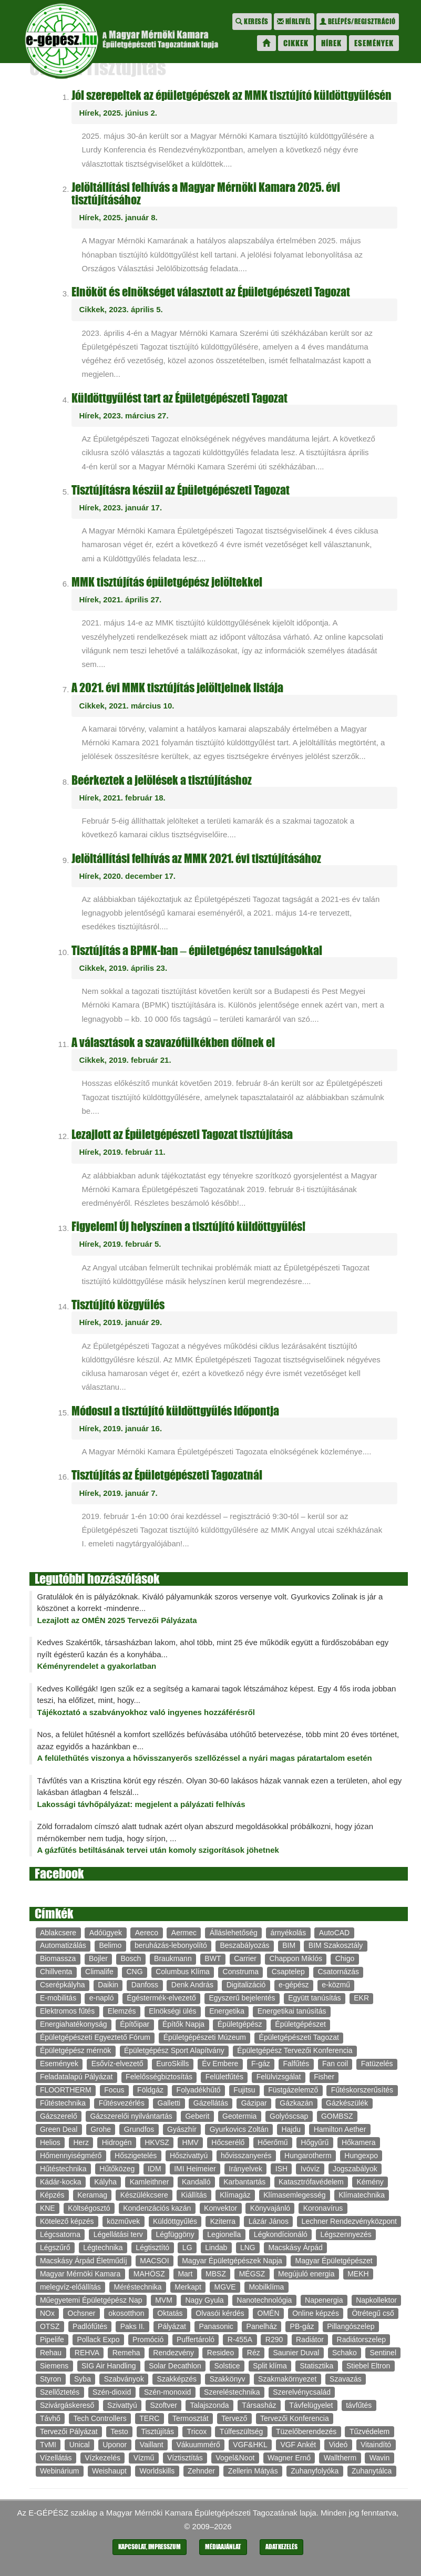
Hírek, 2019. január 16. (120, 1428)
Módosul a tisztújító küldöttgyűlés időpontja (175, 1411)
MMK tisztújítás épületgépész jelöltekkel (166, 582)
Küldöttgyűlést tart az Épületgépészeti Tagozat (179, 398)
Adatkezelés (281, 2547)
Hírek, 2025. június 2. (118, 112)
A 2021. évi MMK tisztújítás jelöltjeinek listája (177, 688)
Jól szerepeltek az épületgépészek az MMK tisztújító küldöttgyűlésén (231, 95)
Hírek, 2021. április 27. (120, 599)
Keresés (252, 21)
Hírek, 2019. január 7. (118, 1493)
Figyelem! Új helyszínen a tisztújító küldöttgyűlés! (188, 1226)
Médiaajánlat (223, 2547)
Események (374, 43)
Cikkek (296, 43)
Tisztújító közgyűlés (118, 1305)
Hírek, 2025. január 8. (118, 217)
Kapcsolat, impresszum (149, 2547)
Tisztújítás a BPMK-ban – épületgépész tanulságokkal (196, 950)
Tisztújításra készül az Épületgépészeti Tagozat (180, 490)
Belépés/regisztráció (358, 21)
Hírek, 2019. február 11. (122, 1151)
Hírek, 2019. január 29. (120, 1322)
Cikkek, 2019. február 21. (125, 1059)
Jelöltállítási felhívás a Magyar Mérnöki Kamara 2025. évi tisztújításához (205, 193)
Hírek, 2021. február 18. (122, 797)
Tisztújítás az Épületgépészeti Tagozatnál (166, 1475)
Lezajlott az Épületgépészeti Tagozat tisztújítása (182, 1134)
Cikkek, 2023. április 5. (121, 309)
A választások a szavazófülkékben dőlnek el (173, 1042)
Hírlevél (294, 21)
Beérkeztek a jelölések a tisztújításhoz (161, 780)
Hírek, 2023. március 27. (124, 415)
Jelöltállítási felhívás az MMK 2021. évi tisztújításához (196, 858)
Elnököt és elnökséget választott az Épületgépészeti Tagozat (210, 292)
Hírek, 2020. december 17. (127, 875)
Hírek (331, 43)
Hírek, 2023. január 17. (120, 507)
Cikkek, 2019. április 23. (123, 967)
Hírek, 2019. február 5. (120, 1243)
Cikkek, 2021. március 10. (126, 705)
